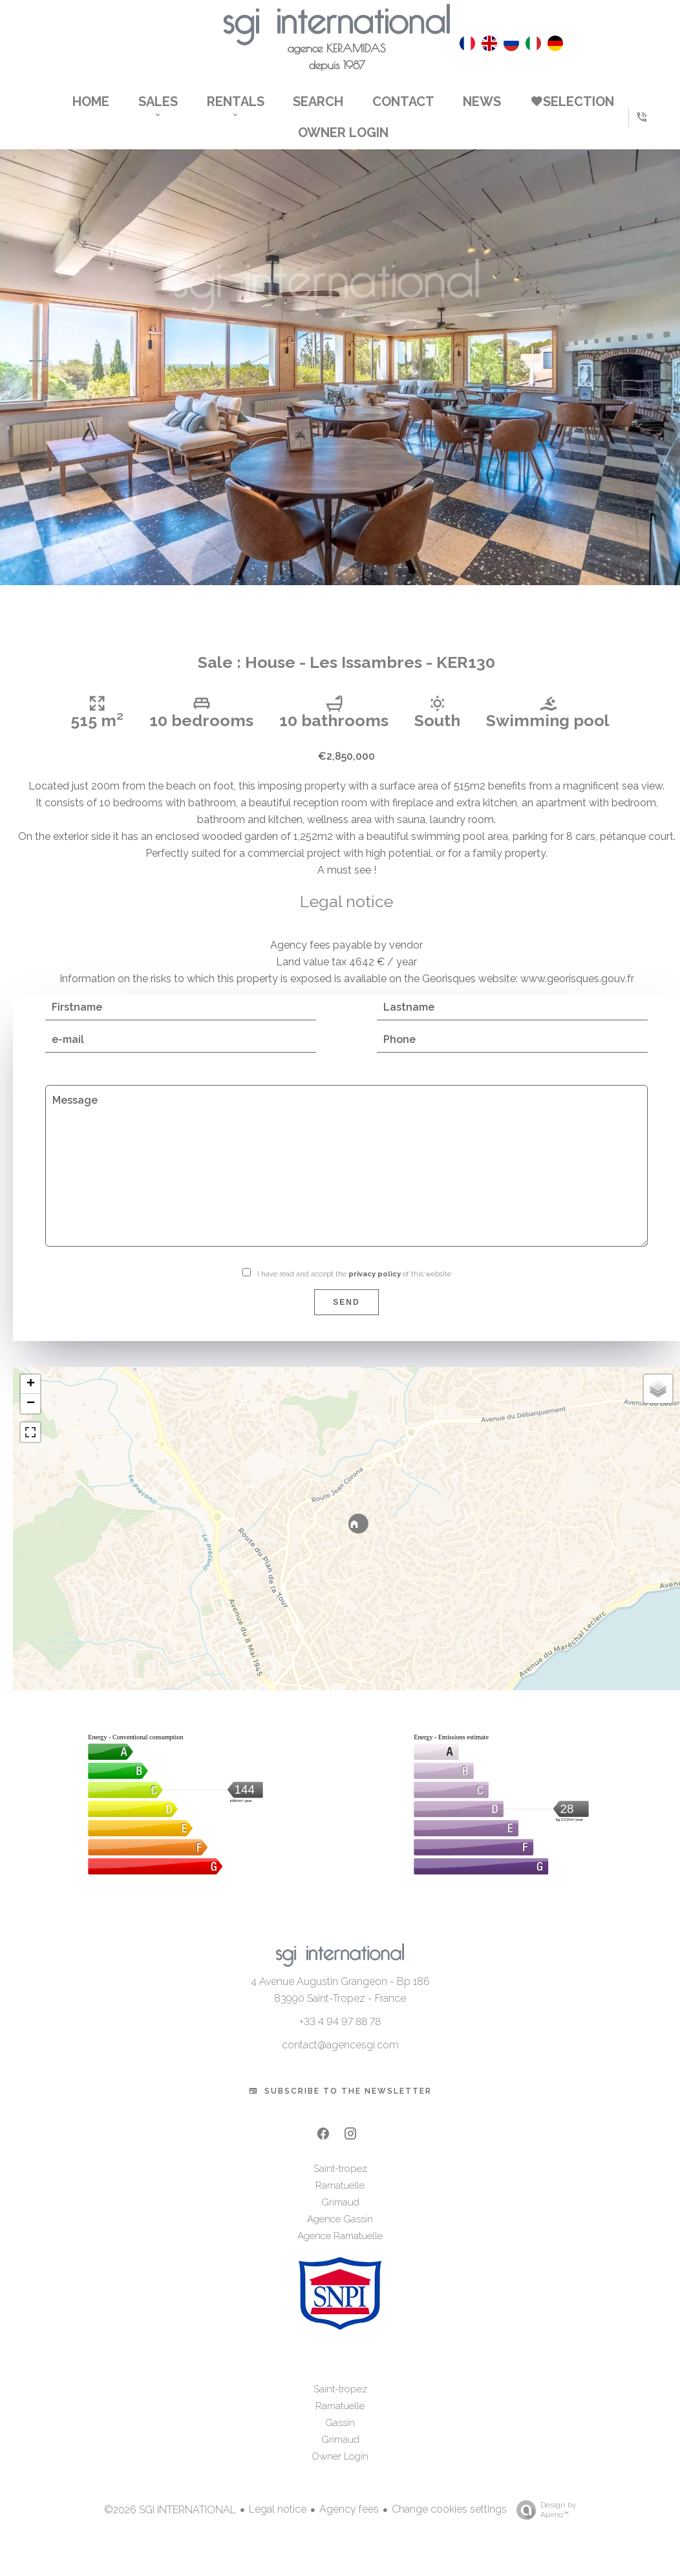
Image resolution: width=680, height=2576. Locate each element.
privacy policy (374, 1292)
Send (346, 1320)
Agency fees (349, 2527)
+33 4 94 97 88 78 (340, 2040)
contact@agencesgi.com (340, 2063)
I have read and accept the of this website (354, 1292)
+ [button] (31, 1402)
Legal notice (277, 2527)
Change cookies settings (449, 2527)
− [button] (31, 1422)
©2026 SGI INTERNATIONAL (170, 2527)
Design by (543, 2527)
